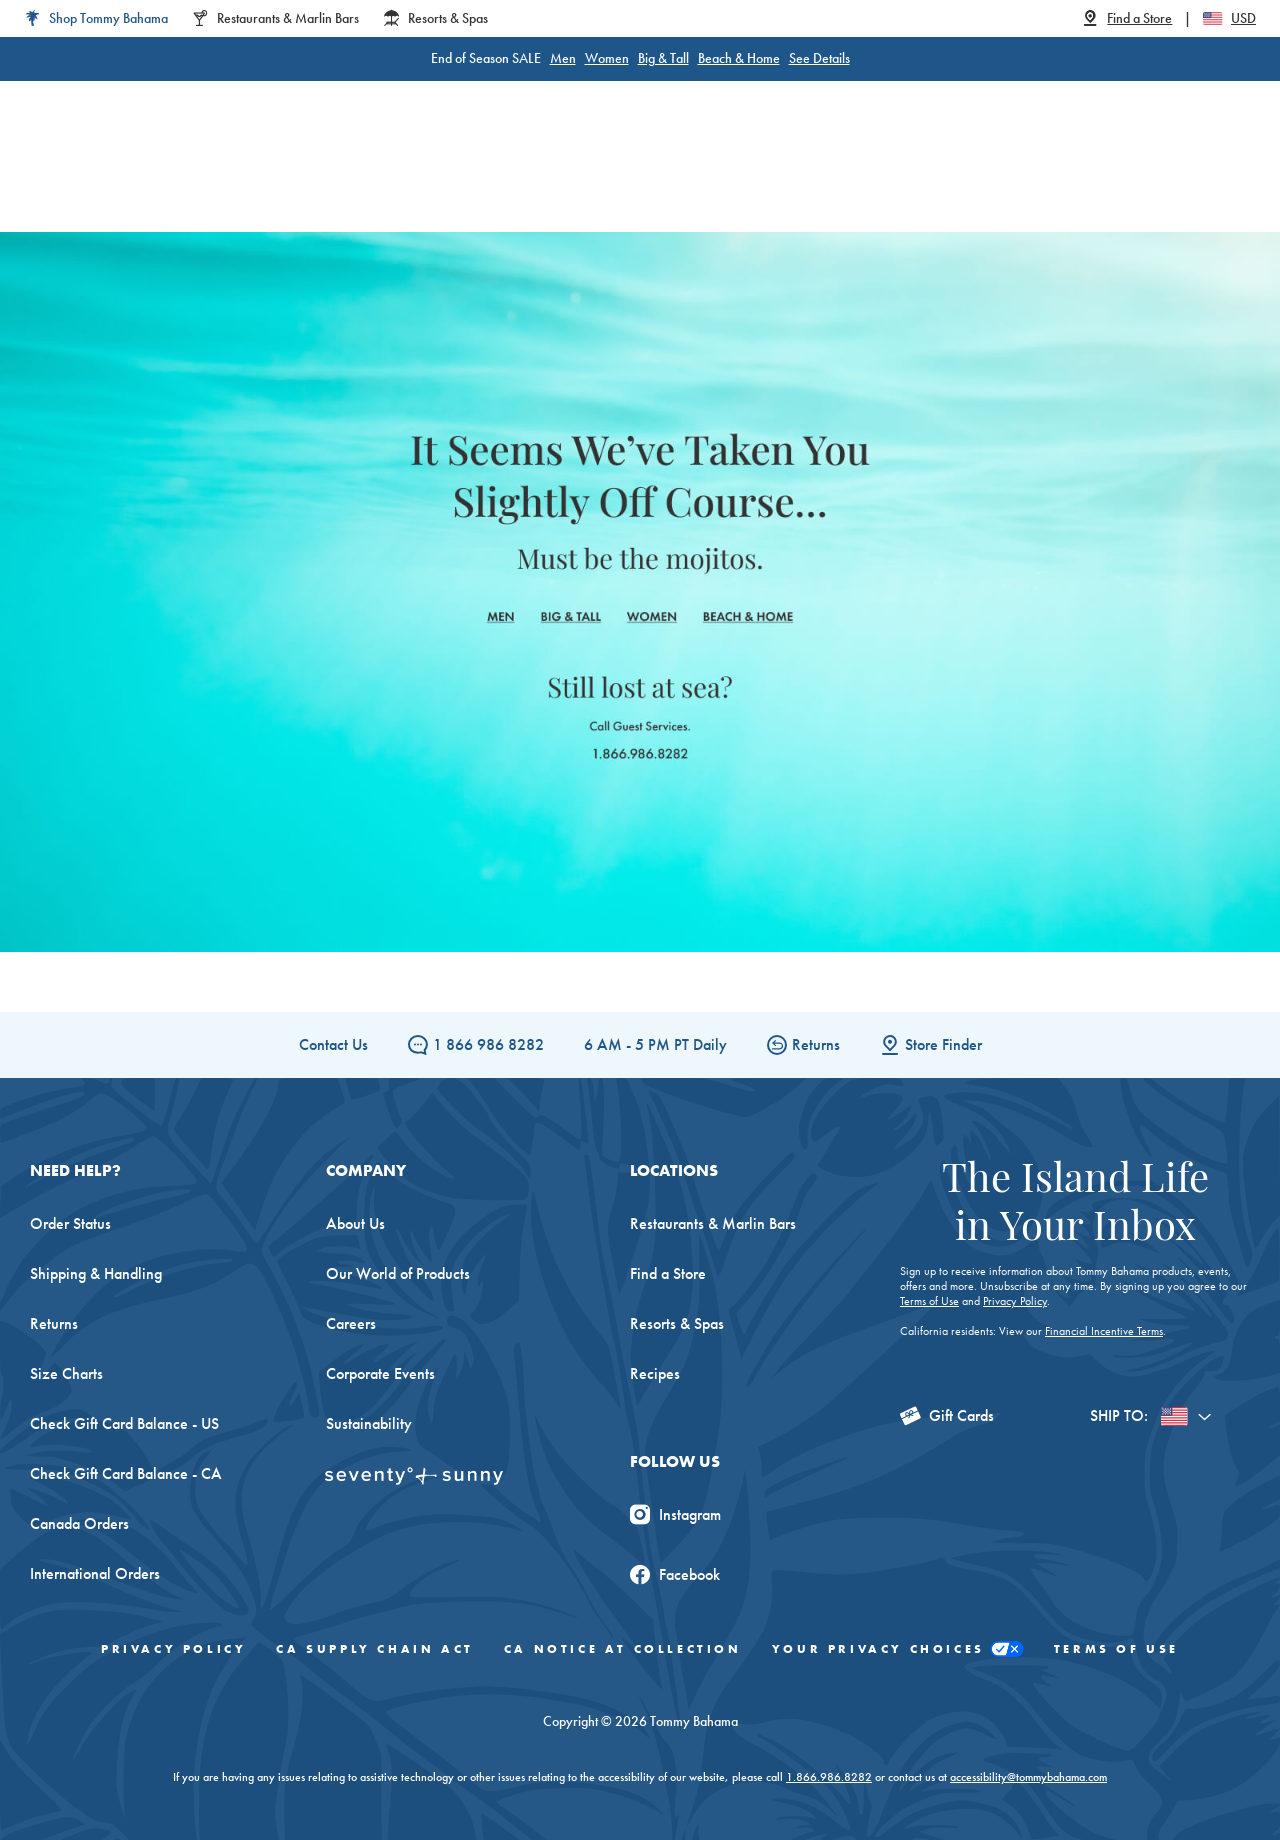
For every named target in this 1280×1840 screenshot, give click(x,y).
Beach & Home (739, 58)
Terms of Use (929, 1301)
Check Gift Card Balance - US (124, 1423)
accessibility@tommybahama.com (1028, 1777)
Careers (351, 1323)
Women (607, 58)
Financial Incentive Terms (1104, 1331)
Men (563, 58)
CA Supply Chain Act (374, 1649)
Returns (803, 1044)
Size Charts (66, 1373)
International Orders (95, 1573)
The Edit (804, 179)
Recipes (655, 1373)
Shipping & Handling (96, 1273)
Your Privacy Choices (898, 1649)
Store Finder (931, 1044)
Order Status (70, 1223)
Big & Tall (663, 58)
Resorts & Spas (677, 1323)
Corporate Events (380, 1373)
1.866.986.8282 (829, 1777)
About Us (355, 1223)
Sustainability (369, 1423)
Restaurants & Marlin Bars (713, 1223)
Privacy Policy (1015, 1301)
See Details (819, 58)
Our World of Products (398, 1273)
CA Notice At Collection (623, 1649)
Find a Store (668, 1273)
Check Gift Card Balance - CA (126, 1473)
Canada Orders (79, 1523)
